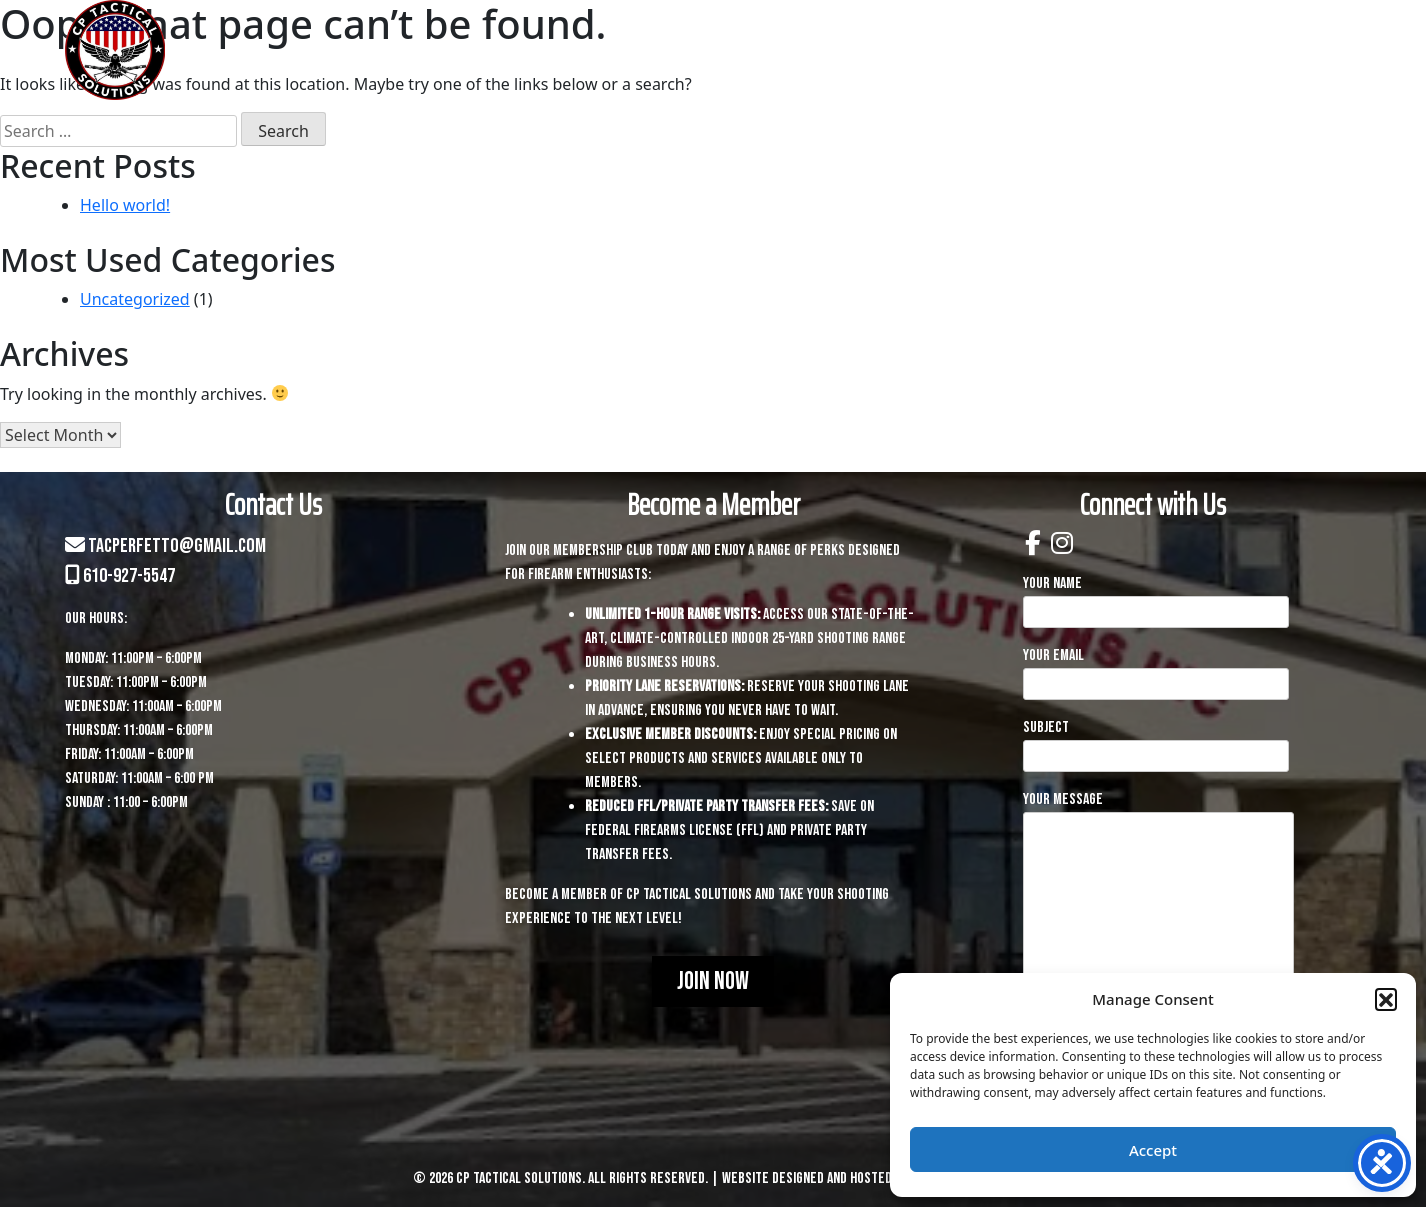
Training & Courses (928, 50)
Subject (1156, 741)
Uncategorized (135, 299)
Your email (1156, 669)
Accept (1153, 1150)
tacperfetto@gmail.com (165, 546)
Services (736, 50)
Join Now (713, 981)
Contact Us (1289, 50)
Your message (1158, 927)
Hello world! (125, 205)
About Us (609, 50)
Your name (1156, 597)
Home (505, 50)
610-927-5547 (120, 576)
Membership (1136, 50)
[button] (1386, 999)
